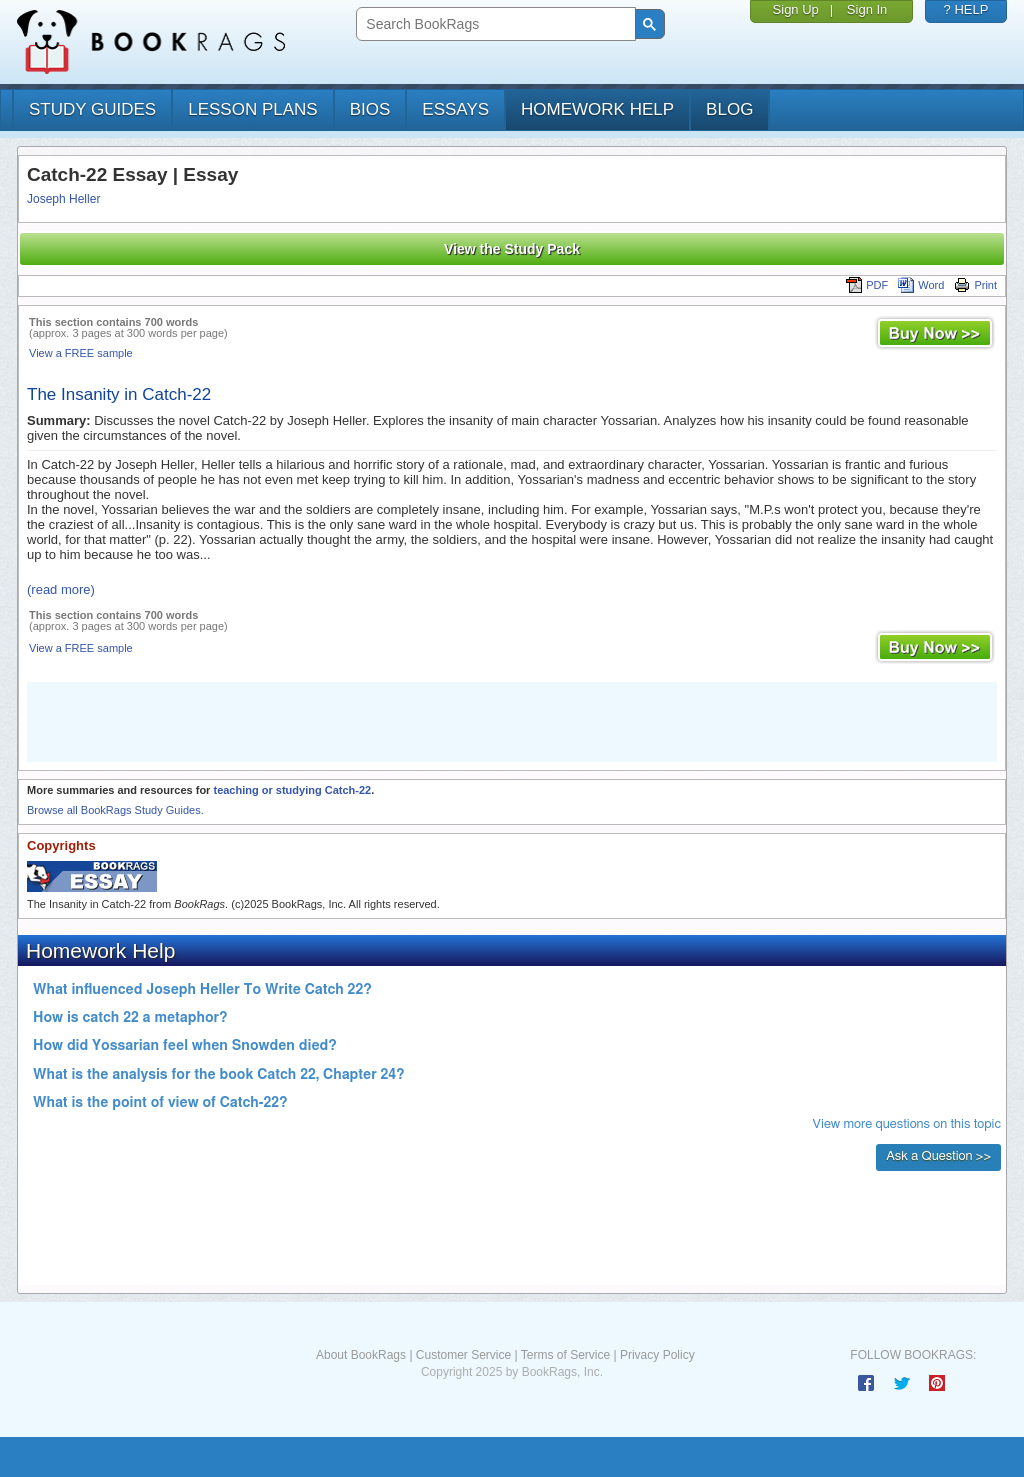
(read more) (61, 589)
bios (370, 109)
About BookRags (361, 1355)
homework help (597, 109)
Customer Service (463, 1355)
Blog (729, 109)
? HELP (966, 9)
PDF (867, 285)
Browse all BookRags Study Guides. (115, 810)
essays (455, 109)
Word (921, 285)
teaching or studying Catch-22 (292, 790)
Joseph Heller (63, 199)
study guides (92, 109)
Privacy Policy (657, 1355)
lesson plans (252, 109)
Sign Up (796, 9)
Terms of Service (565, 1355)
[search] (493, 24)
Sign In (867, 9)
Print (975, 285)
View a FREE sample (81, 353)
